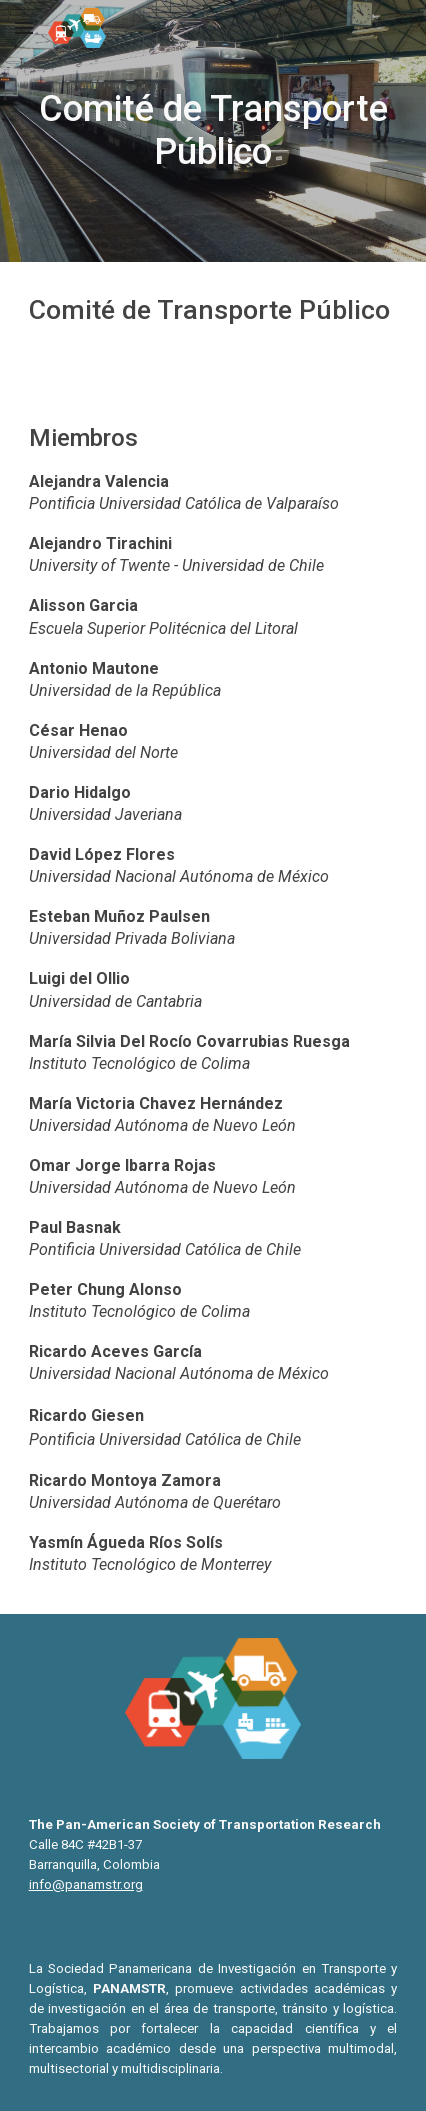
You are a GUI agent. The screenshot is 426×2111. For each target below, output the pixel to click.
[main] (213, 131)
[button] (24, 27)
